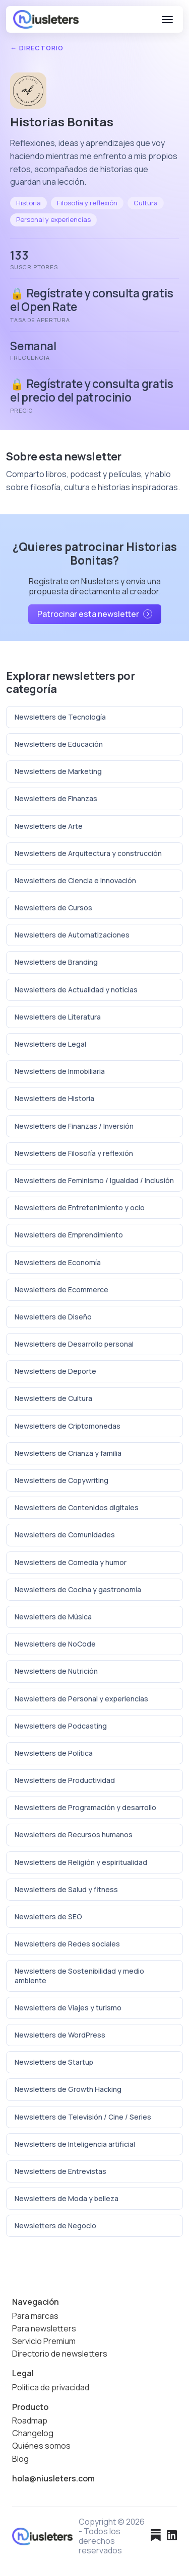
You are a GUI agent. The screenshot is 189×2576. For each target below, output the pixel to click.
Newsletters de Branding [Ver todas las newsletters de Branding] (56, 962)
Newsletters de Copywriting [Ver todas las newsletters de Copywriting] (61, 1480)
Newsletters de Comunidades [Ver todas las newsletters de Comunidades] (65, 1534)
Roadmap (29, 2421)
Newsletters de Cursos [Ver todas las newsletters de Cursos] (53, 907)
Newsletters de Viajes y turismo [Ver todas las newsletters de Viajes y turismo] (68, 2007)
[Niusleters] (46, 19)
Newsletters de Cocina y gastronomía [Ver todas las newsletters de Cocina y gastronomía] (78, 1589)
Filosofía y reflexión (87, 202)
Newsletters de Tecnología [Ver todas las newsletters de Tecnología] (60, 717)
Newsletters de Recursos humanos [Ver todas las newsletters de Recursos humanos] (74, 1834)
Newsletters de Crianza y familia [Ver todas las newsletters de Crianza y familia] (68, 1453)
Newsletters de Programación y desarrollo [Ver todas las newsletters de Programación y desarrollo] (85, 1807)
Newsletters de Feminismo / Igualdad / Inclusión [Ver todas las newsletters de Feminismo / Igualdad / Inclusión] (94, 1180)
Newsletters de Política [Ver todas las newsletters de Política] (54, 1753)
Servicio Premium (44, 2341)
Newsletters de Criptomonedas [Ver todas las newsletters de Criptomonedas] (67, 1426)
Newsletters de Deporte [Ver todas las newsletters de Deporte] (55, 1371)
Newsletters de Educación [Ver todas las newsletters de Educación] (59, 744)
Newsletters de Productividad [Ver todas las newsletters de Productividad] (65, 1780)
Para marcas (35, 2316)
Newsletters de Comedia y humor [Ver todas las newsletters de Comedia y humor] (71, 1562)
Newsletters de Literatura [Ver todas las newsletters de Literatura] (58, 1017)
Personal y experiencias (53, 219)
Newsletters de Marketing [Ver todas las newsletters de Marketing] (58, 771)
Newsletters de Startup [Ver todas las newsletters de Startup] (54, 2062)
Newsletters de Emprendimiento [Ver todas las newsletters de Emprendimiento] (69, 1234)
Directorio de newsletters (59, 2354)
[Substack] (156, 2536)
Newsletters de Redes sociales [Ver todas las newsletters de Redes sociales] (67, 1943)
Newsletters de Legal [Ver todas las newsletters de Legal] (50, 1044)
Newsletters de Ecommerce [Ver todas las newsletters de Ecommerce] (61, 1289)
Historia (28, 202)
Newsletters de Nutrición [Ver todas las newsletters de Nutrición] (56, 1671)
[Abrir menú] (167, 19)
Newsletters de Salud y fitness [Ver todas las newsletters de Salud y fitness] (66, 1889)
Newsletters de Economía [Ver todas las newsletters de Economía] (58, 1262)
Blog (20, 2459)
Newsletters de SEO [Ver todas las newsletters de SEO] (48, 1916)
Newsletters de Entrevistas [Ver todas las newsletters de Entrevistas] (60, 2171)
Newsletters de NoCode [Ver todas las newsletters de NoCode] (55, 1644)
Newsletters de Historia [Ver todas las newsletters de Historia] (54, 1098)
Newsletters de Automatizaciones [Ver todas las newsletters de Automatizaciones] (72, 935)
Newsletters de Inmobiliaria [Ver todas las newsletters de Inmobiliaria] (60, 1071)
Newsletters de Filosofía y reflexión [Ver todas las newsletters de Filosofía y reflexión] (74, 1153)
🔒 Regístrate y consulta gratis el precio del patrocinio (91, 390)
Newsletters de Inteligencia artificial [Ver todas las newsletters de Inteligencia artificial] (75, 2144)
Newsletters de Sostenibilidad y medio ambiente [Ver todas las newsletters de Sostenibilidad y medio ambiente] (79, 1975)
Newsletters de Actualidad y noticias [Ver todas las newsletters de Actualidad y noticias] (76, 989)
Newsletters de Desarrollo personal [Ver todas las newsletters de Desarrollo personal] (74, 1344)
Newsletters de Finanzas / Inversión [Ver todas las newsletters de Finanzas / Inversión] (74, 1126)
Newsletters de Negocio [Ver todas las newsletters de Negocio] (55, 2225)
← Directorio (37, 48)
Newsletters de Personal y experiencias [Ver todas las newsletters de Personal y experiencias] (81, 1698)
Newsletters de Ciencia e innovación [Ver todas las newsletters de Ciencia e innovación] (75, 880)
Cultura (146, 202)
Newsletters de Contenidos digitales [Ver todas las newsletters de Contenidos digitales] (77, 1507)
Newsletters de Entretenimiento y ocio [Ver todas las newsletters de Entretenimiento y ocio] (80, 1207)
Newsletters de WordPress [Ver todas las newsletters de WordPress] (60, 2035)
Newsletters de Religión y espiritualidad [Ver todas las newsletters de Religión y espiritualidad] (81, 1862)
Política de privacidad (50, 2387)
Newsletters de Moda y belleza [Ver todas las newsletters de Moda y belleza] (66, 2198)
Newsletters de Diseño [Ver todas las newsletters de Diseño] (53, 1316)
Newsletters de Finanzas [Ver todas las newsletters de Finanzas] (56, 798)
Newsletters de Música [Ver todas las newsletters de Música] (53, 1616)
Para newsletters (44, 2328)
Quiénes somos (41, 2446)
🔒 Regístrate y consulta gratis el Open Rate (91, 300)
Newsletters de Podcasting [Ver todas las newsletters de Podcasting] (61, 1726)
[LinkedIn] (172, 2536)
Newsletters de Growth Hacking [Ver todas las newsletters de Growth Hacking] (68, 2089)
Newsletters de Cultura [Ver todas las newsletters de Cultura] (53, 1398)
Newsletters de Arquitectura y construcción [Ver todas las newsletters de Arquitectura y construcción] (88, 853)
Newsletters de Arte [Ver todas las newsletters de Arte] (49, 826)
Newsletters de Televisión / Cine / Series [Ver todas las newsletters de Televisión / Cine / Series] (83, 2117)
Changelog (32, 2433)
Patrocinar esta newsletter (94, 613)
